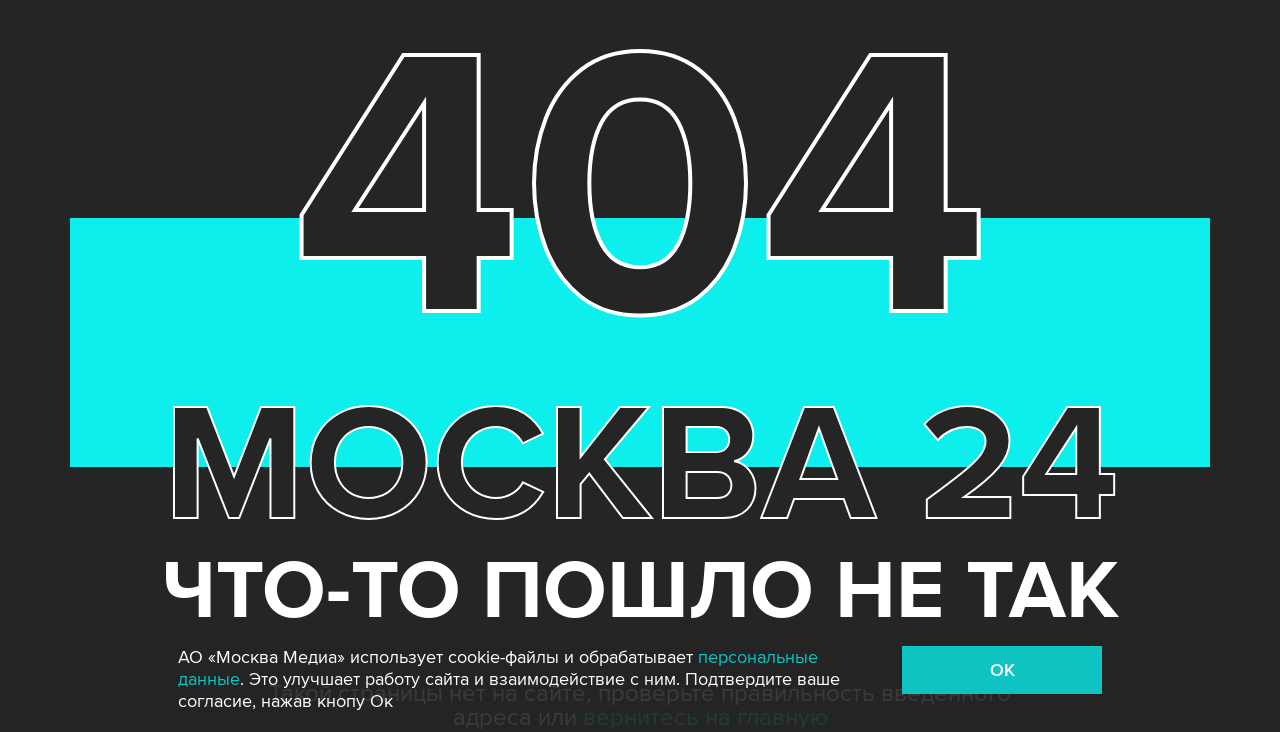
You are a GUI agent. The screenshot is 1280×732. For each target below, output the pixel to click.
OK (1002, 670)
